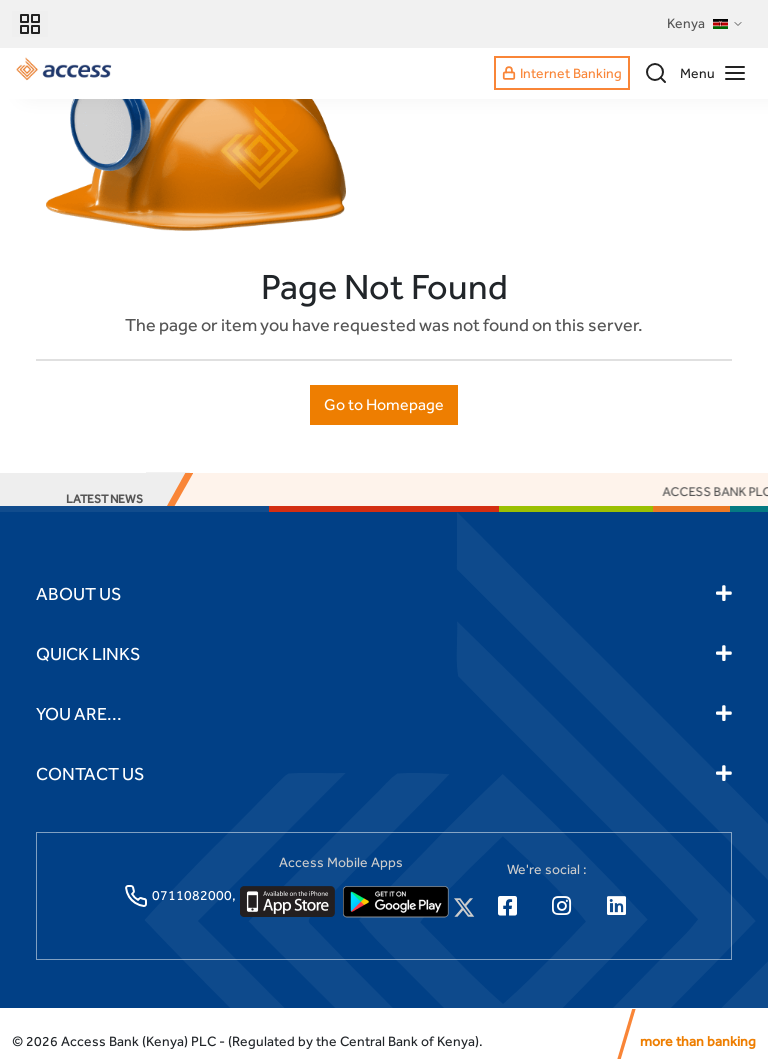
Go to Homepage (384, 404)
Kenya (705, 24)
